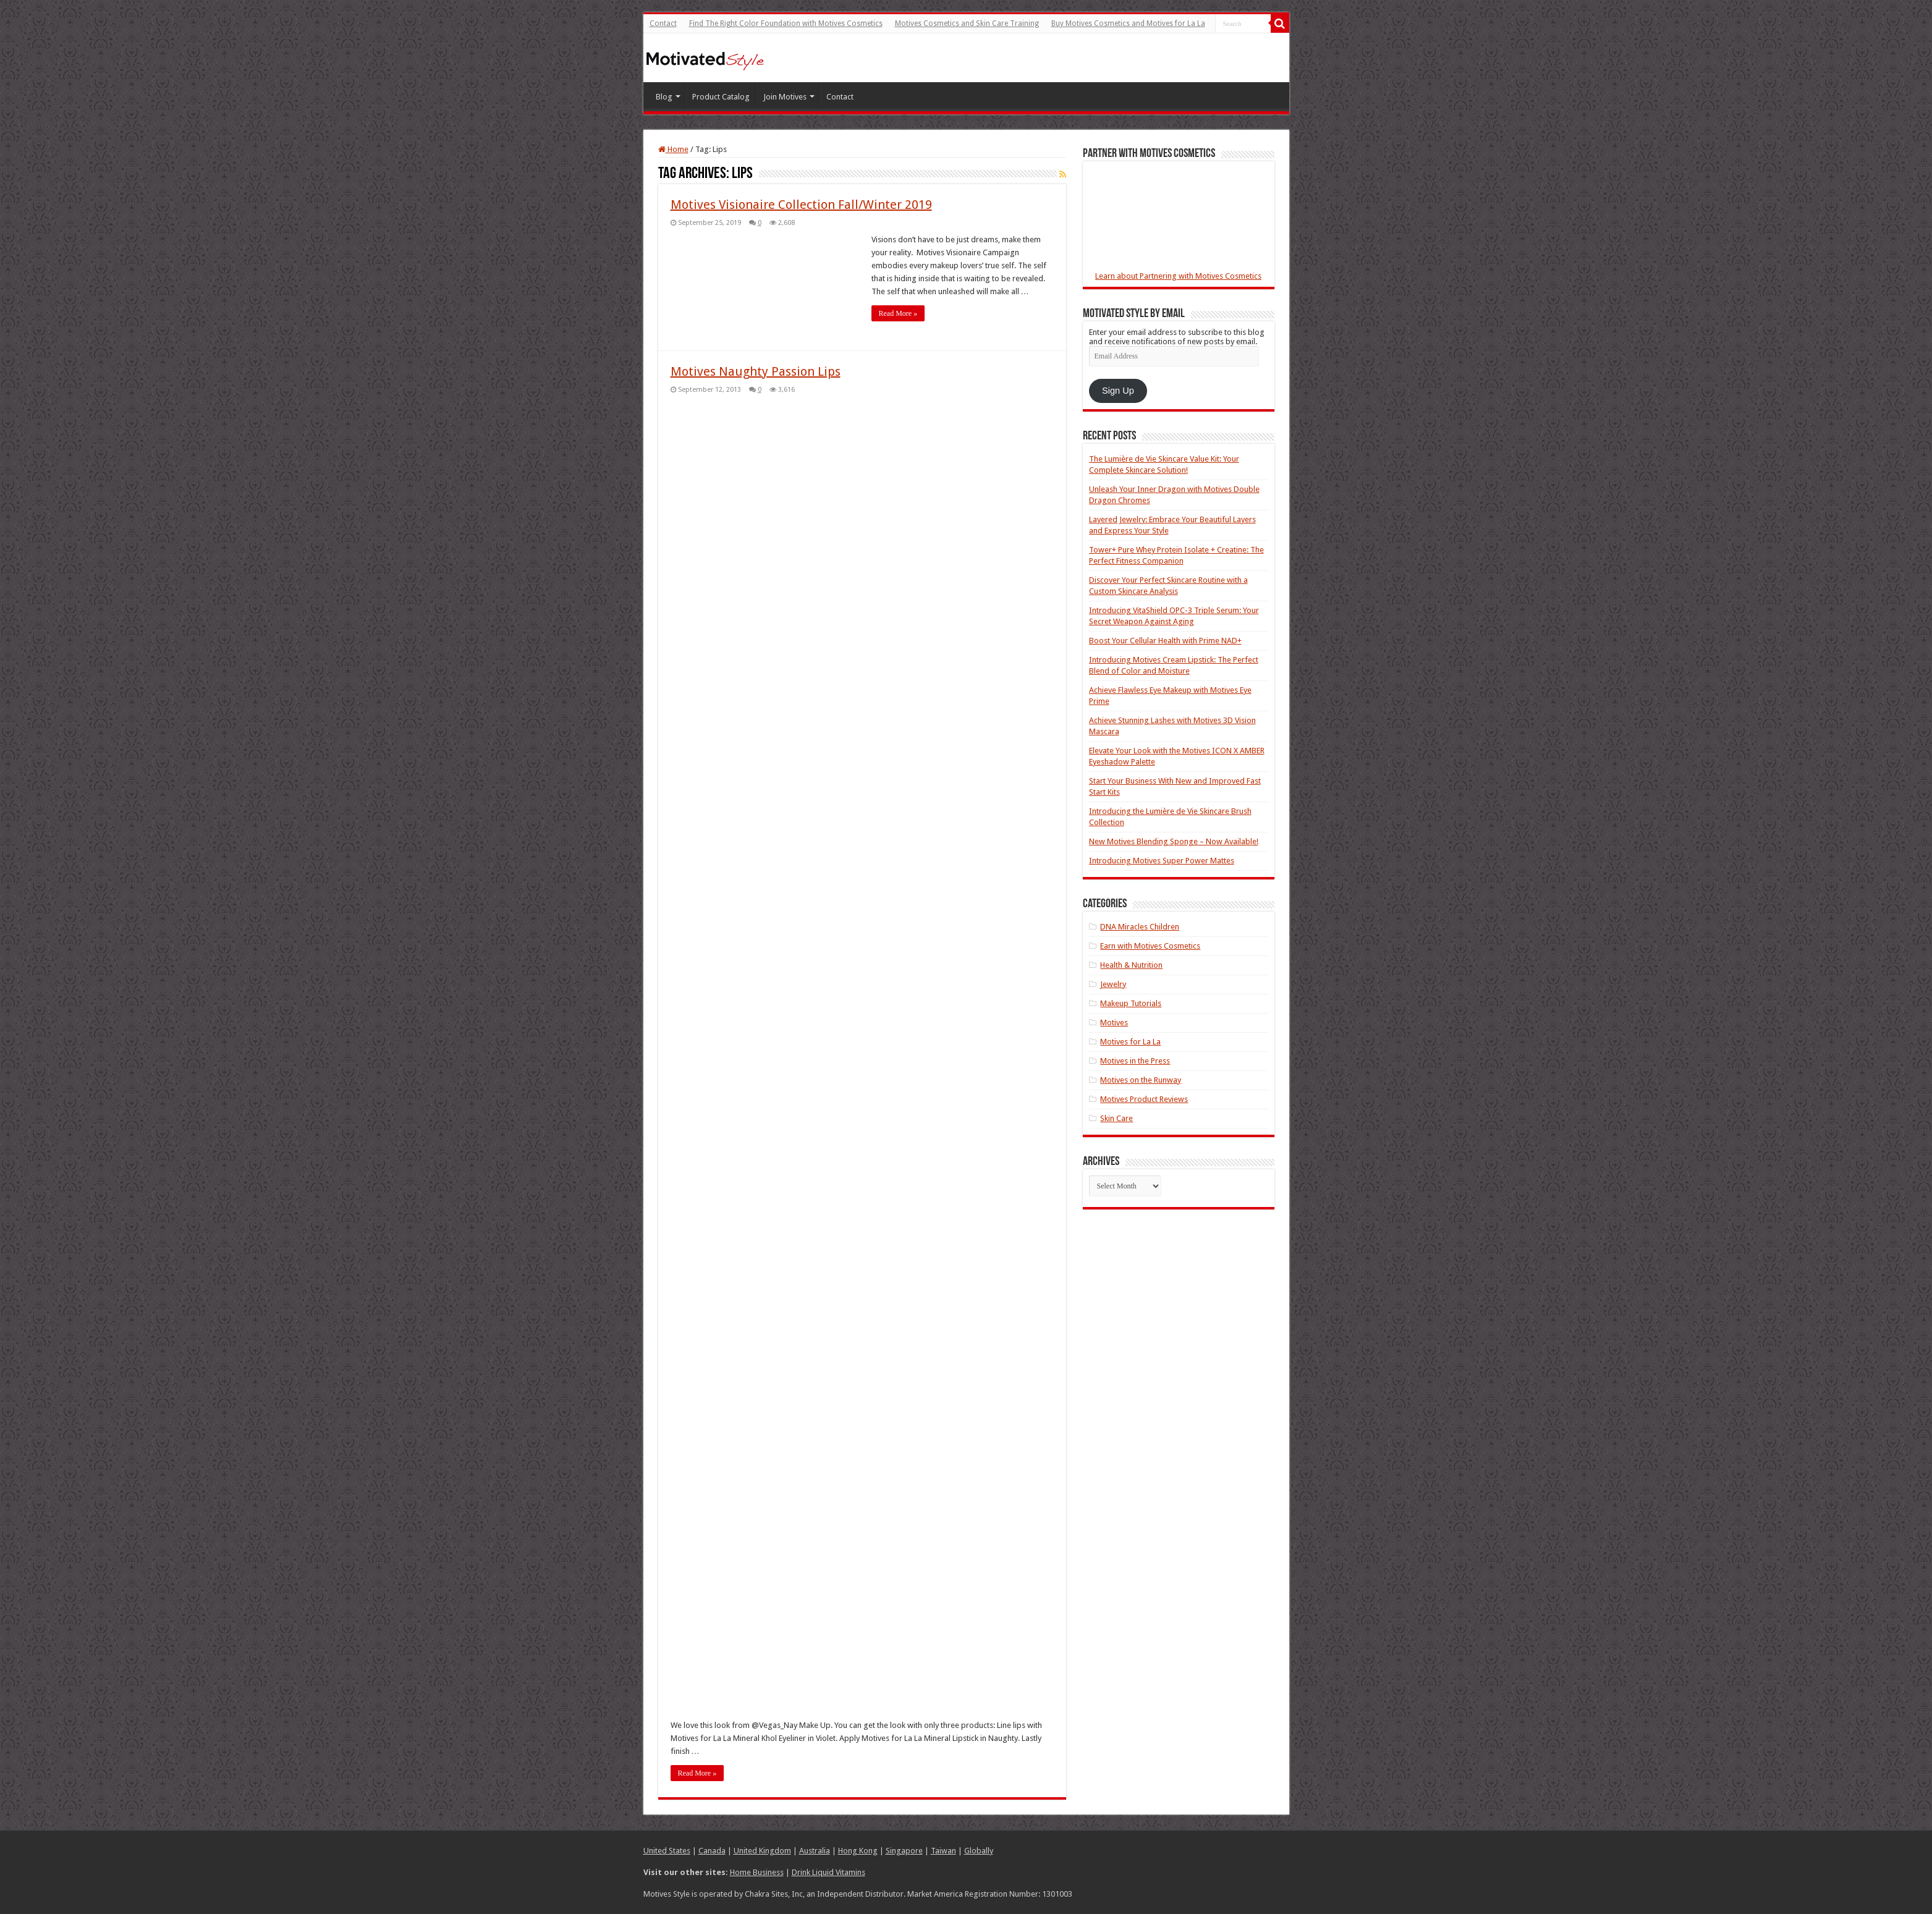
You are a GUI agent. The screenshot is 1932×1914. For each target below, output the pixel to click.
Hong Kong (858, 1850)
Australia (814, 1850)
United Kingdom (762, 1850)
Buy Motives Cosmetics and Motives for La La (1128, 23)
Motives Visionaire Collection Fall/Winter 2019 (801, 204)
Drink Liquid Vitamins (828, 1872)
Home (673, 149)
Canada (712, 1850)
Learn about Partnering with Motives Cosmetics (1178, 276)
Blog (664, 96)
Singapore (904, 1850)
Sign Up (1118, 391)
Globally (978, 1850)
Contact (663, 23)
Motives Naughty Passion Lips (756, 371)
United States (666, 1850)
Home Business (757, 1872)
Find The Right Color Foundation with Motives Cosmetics (786, 23)
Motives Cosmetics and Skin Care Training (967, 23)
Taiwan (943, 1850)
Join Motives (785, 96)
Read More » (898, 313)
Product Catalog (721, 96)
